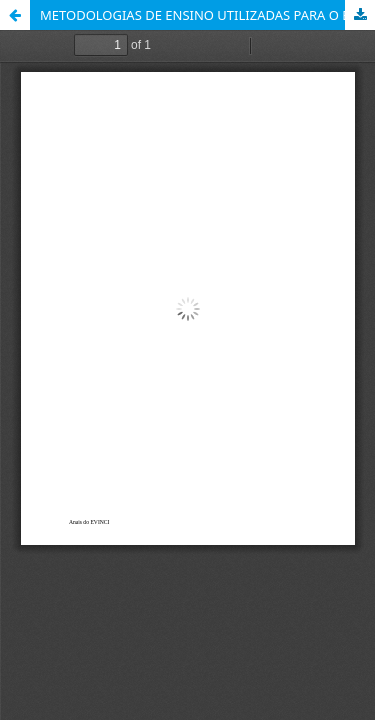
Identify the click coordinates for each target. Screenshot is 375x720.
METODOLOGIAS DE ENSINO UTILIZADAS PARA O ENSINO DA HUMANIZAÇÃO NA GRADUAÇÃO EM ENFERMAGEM (207, 15)
